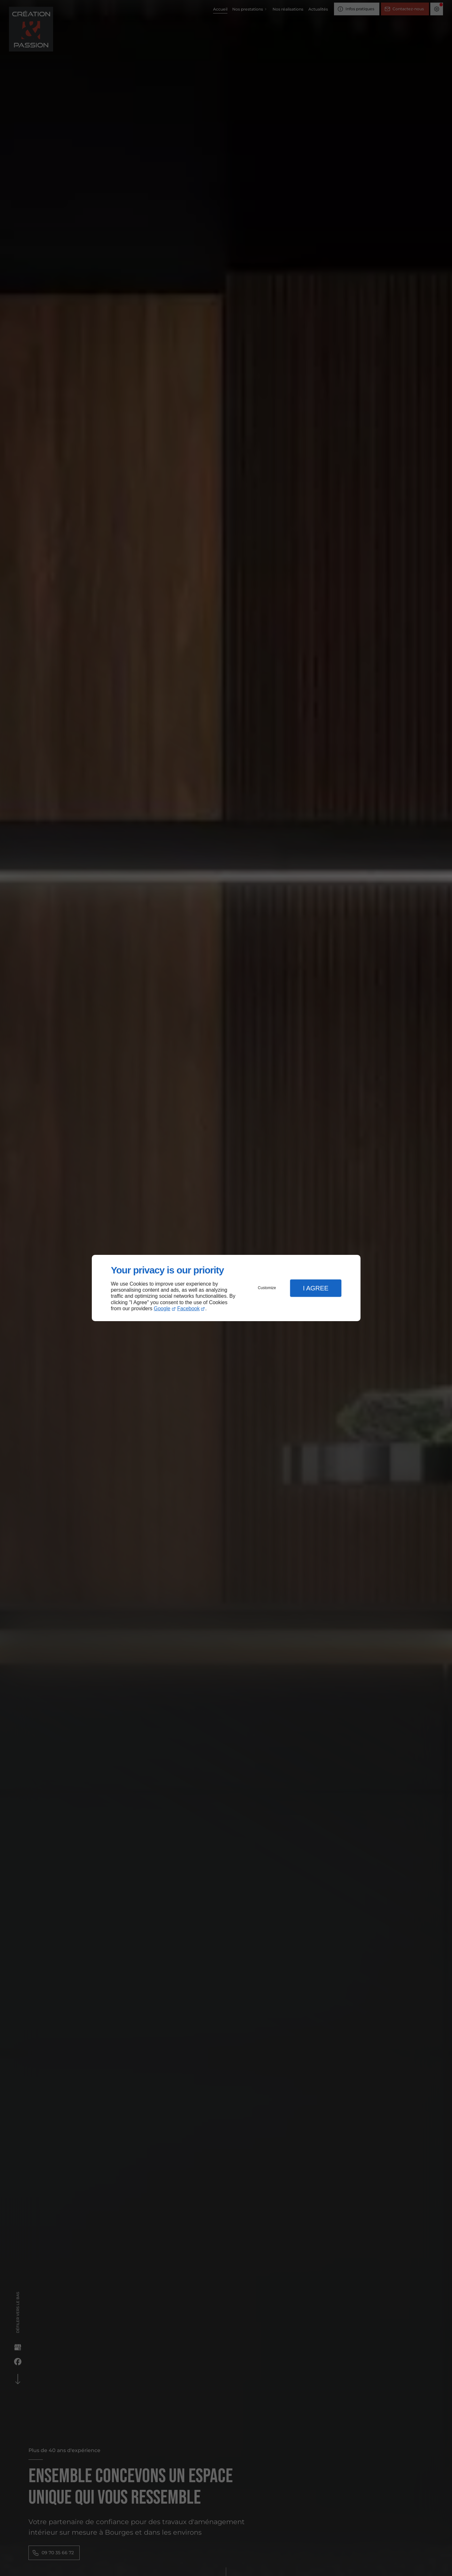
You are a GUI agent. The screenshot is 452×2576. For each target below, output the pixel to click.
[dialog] (226, 1288)
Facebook (188, 1308)
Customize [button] (267, 1288)
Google (162, 1308)
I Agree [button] (316, 1288)
